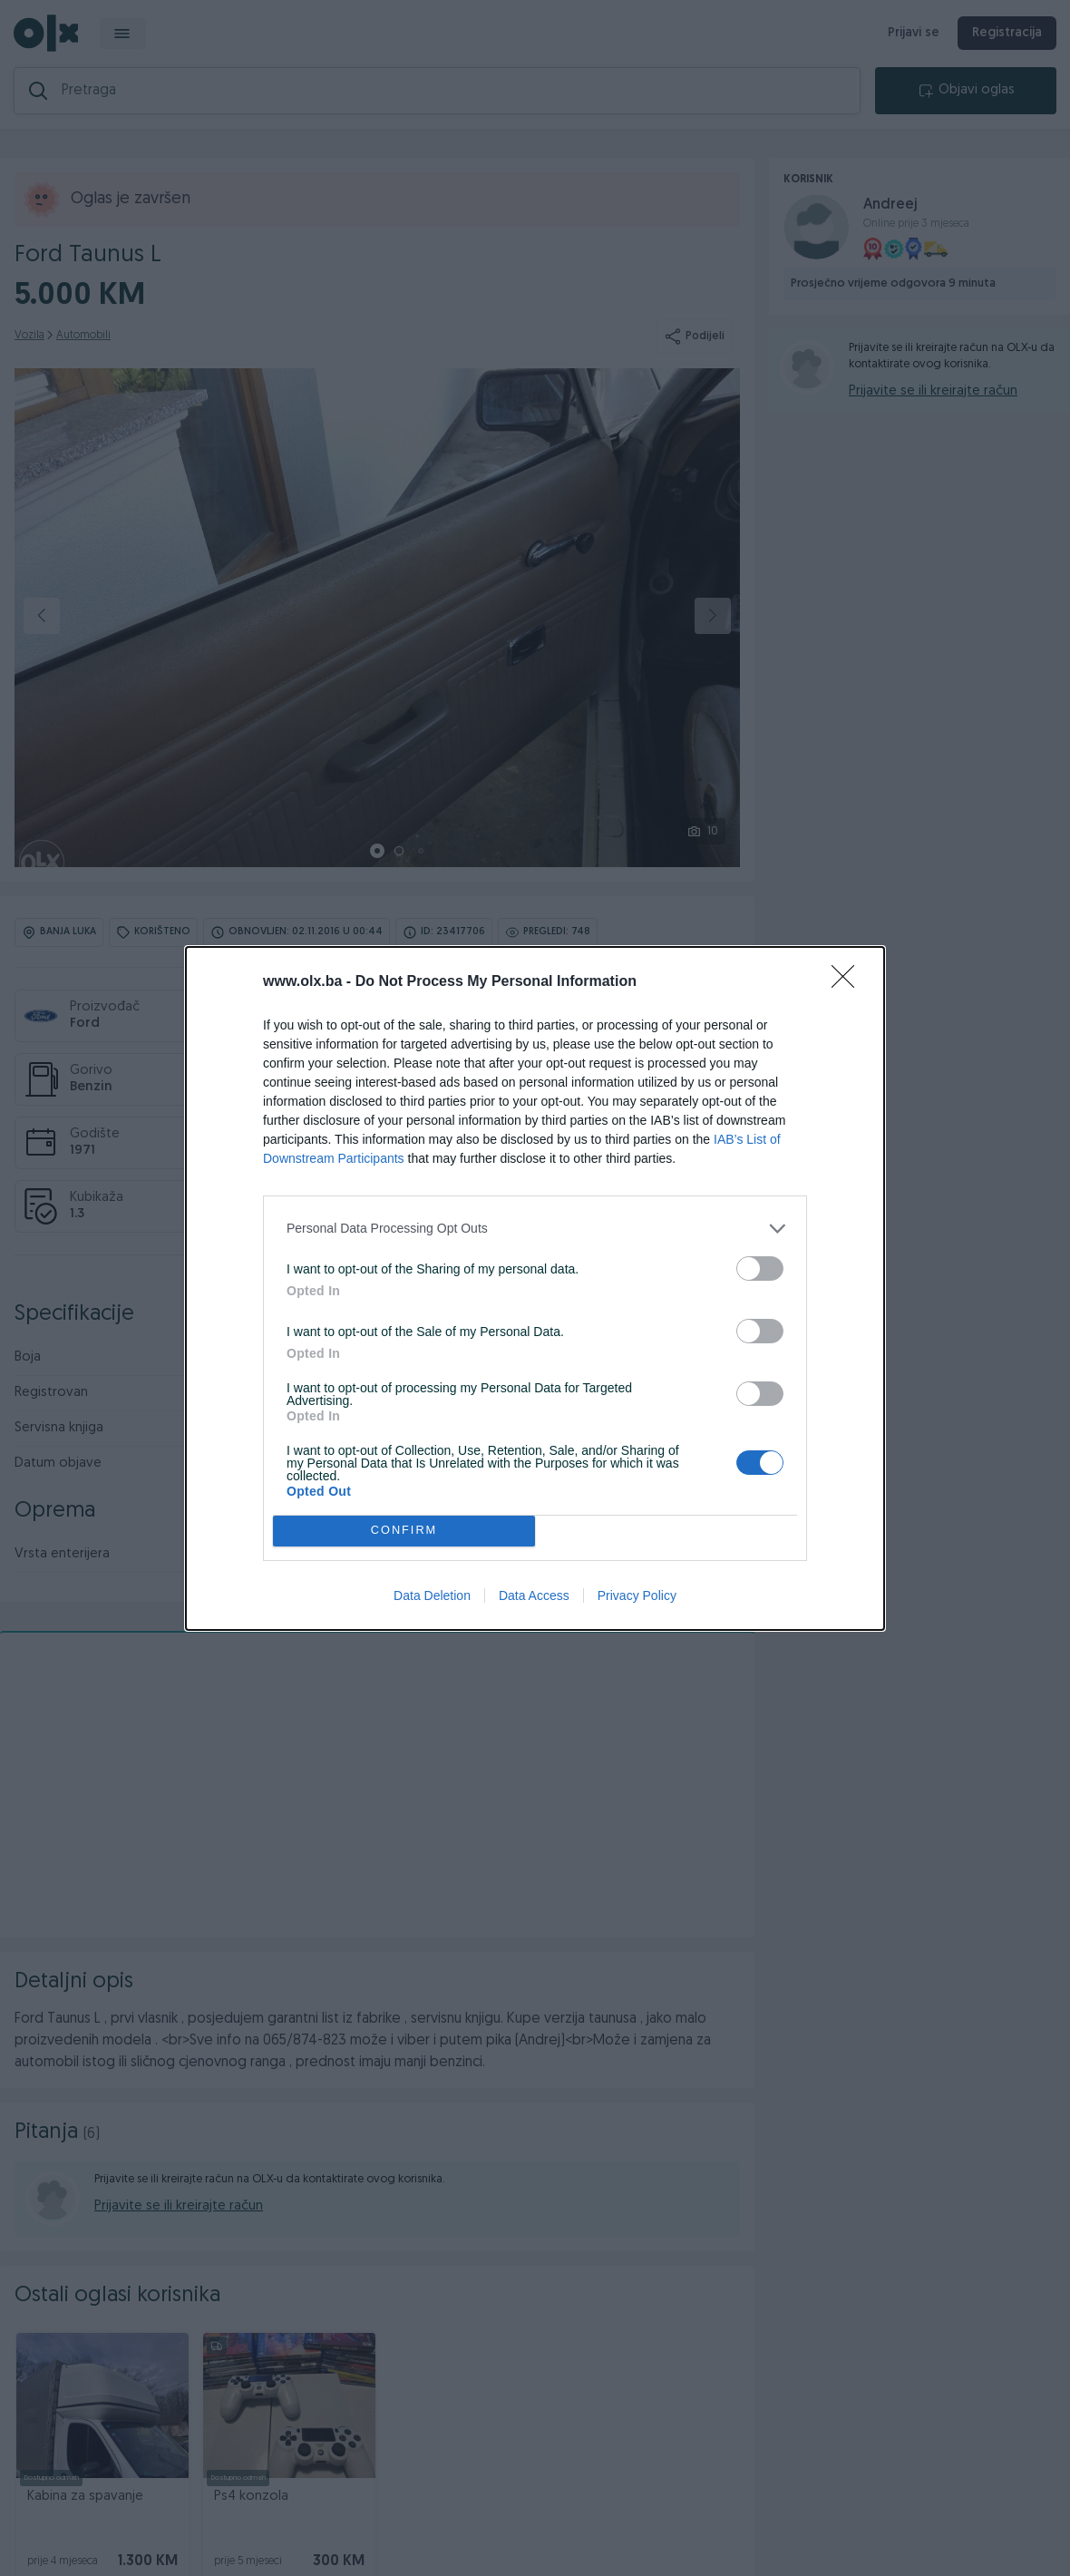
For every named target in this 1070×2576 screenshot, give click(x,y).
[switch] (759, 1268)
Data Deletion (432, 1595)
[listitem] (535, 1228)
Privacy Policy (637, 1595)
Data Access (534, 1595)
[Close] (849, 982)
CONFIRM (404, 1530)
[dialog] (535, 1288)
